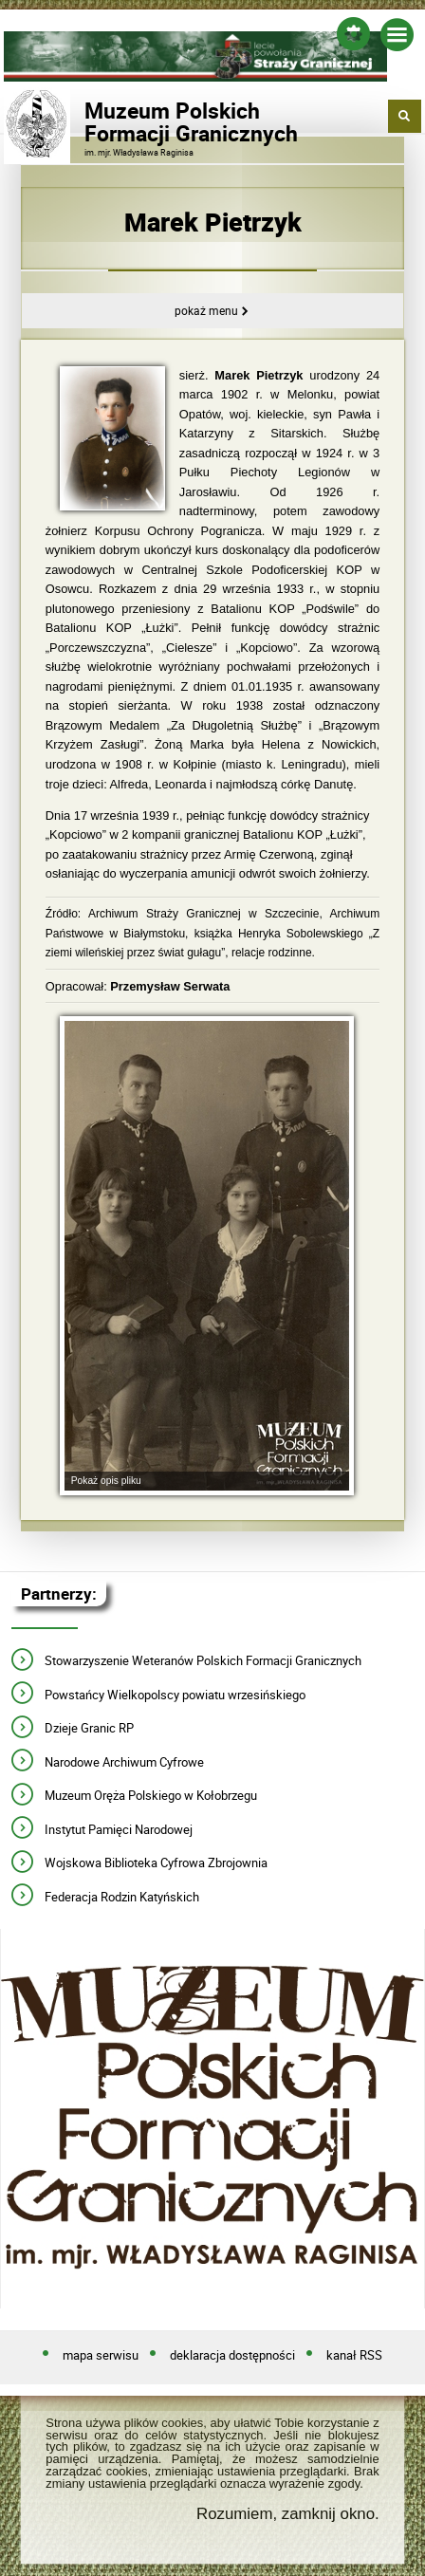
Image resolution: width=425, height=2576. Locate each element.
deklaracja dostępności (232, 2355)
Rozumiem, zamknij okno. (287, 2514)
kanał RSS (354, 2355)
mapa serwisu (101, 2355)
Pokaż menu (206, 311)
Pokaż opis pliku (106, 1481)
